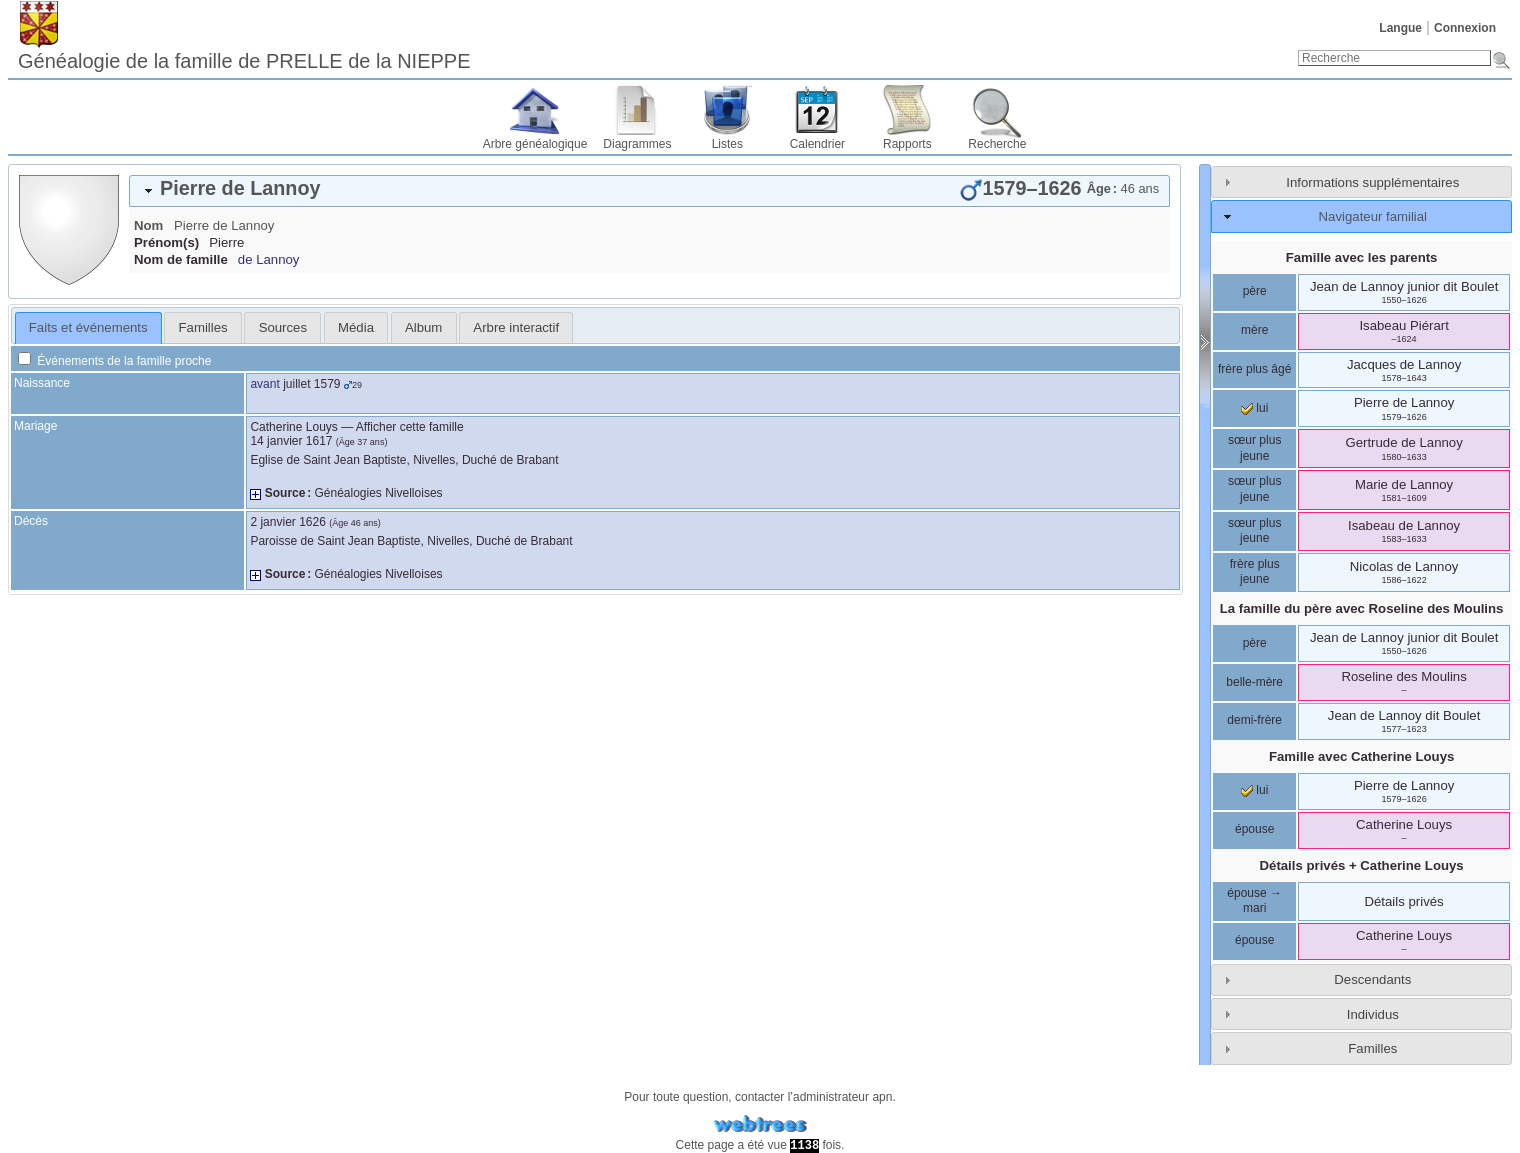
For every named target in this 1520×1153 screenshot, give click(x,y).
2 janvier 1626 (287, 522)
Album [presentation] (423, 327)
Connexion (1465, 28)
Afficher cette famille (410, 427)
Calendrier (817, 144)
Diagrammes (637, 144)
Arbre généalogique (535, 144)
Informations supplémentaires (1372, 182)
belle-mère (1254, 682)
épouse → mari (1254, 901)
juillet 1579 (311, 384)
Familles (1372, 1048)
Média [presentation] (356, 327)
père (1255, 291)
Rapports (907, 144)
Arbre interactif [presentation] (516, 327)
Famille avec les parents (1362, 257)
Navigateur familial (1373, 216)
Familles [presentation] (203, 327)
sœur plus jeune (1254, 448)
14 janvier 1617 (291, 441)
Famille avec (1361, 756)
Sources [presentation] (283, 327)
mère (1254, 330)
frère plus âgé (1254, 369)
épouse (1254, 829)
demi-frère (1254, 720)
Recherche (997, 144)
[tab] (649, 191)
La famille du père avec (1362, 608)
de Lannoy (269, 259)
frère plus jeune (1255, 572)
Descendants (1372, 979)
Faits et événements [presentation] (88, 327)
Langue (1400, 28)
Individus (1373, 1014)
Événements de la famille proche (114, 361)
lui (1254, 408)
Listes (727, 144)
